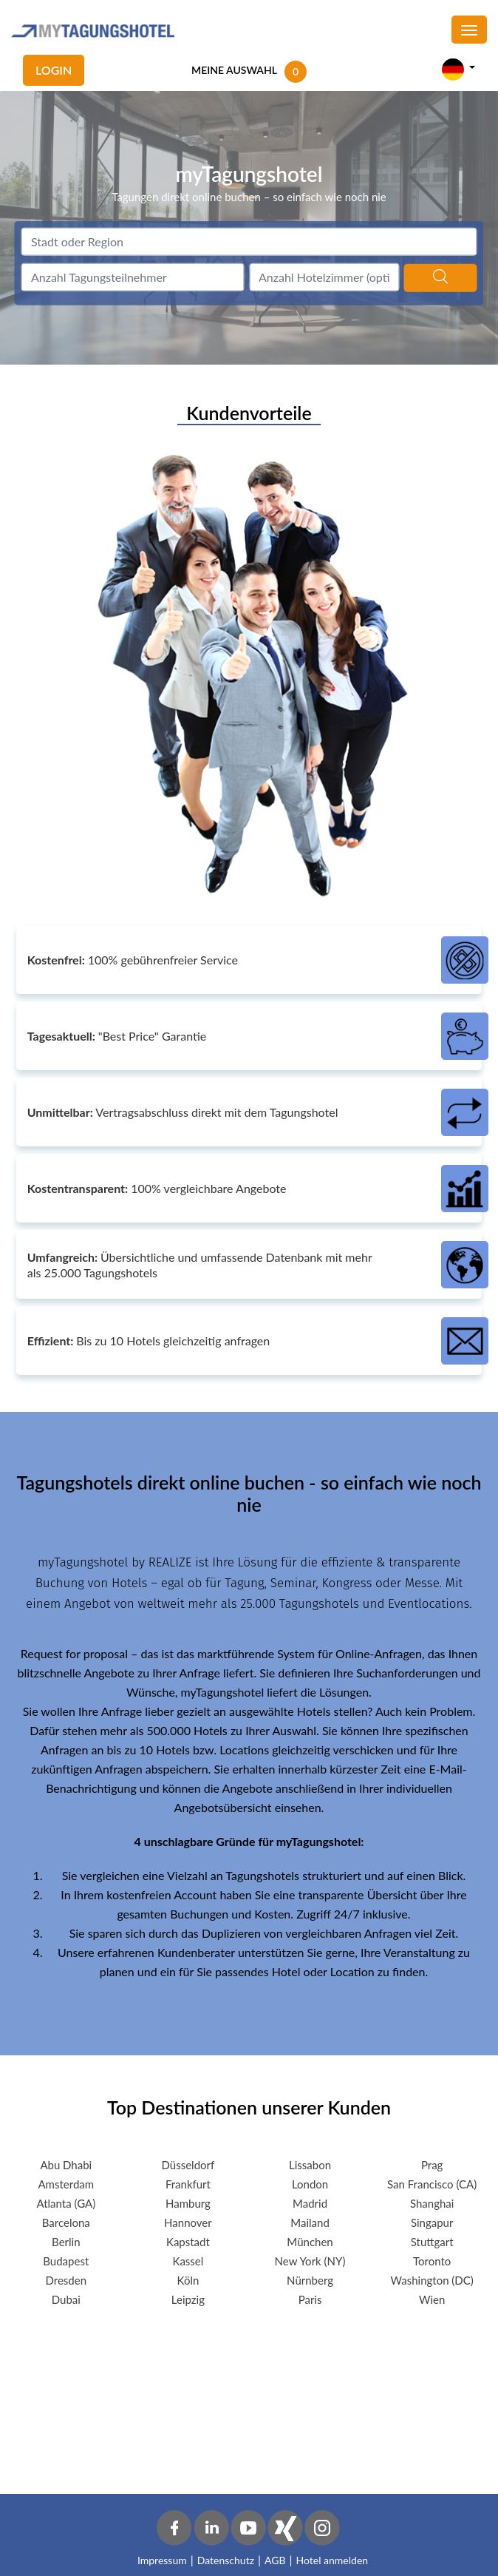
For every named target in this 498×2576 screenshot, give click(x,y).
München (309, 2241)
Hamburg (188, 2203)
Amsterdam (66, 2184)
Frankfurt (188, 2184)
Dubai (66, 2299)
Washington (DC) (432, 2280)
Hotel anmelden (332, 2560)
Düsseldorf (188, 2164)
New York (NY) (310, 2261)
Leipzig (188, 2299)
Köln (188, 2280)
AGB (275, 2560)
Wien (432, 2299)
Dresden (66, 2280)
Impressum (162, 2560)
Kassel (188, 2261)
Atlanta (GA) (65, 2203)
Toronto (432, 2261)
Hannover (188, 2222)
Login (53, 70)
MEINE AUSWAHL (234, 70)
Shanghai (432, 2203)
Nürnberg (310, 2280)
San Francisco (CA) (432, 2184)
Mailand (310, 2222)
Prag (432, 2164)
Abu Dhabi (66, 2164)
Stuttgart (432, 2241)
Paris (310, 2299)
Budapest (66, 2261)
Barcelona (66, 2222)
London (310, 2184)
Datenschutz (225, 2560)
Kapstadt (188, 2241)
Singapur (432, 2222)
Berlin (66, 2241)
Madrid (310, 2203)
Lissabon (310, 2164)
